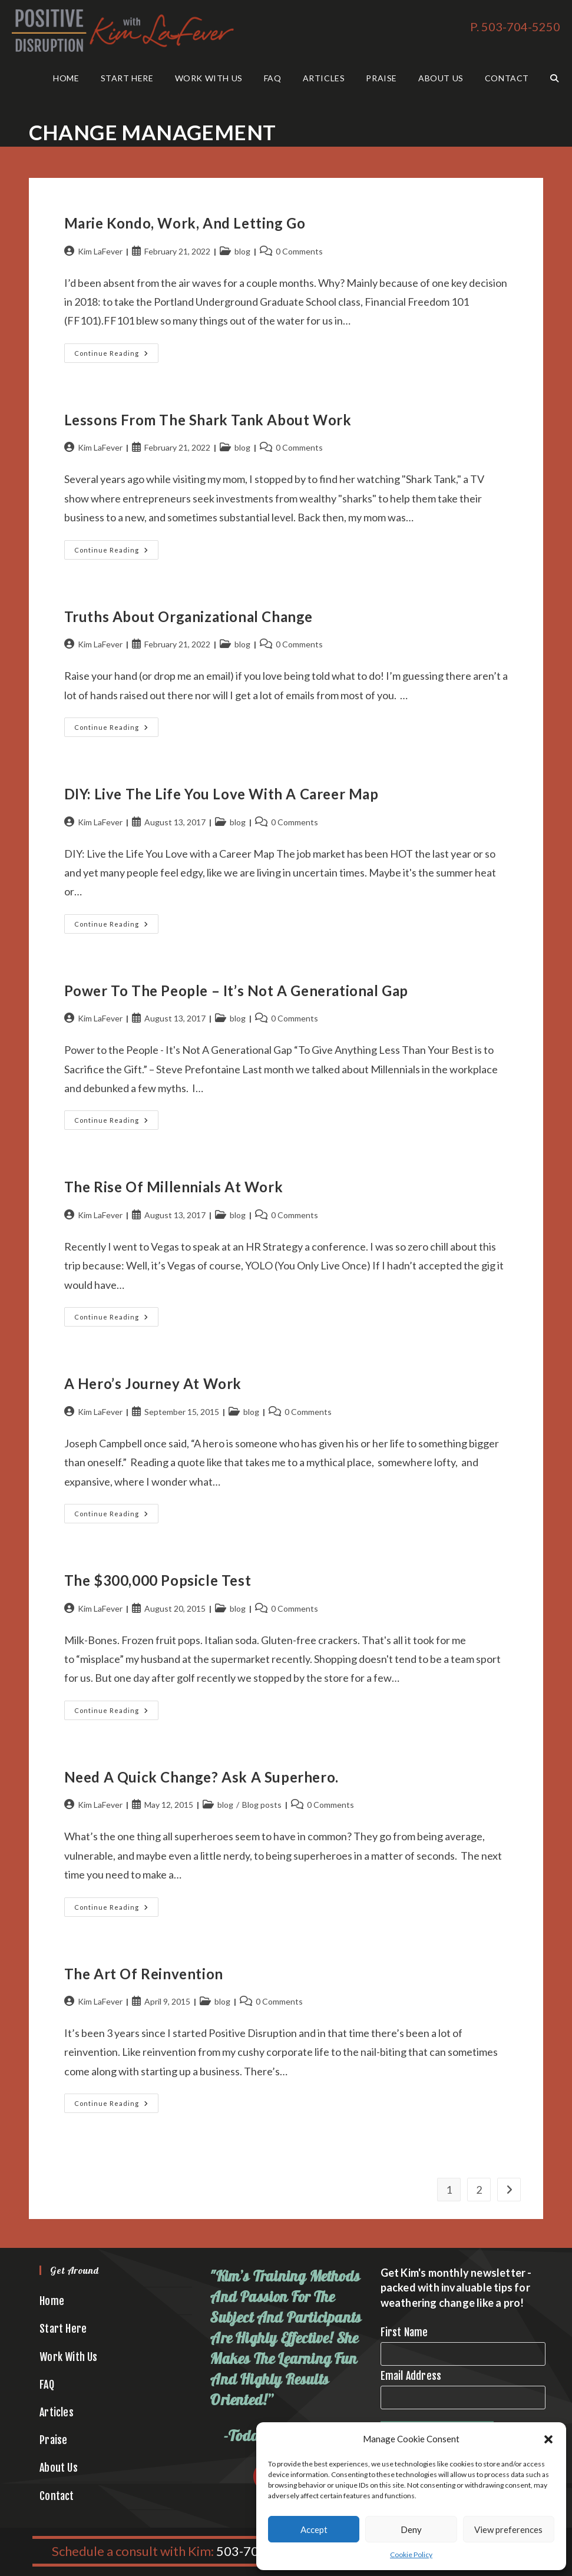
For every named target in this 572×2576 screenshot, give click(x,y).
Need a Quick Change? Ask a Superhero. (201, 1776)
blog (242, 251)
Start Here (63, 2328)
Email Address (411, 2375)
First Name (404, 2332)
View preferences (508, 2529)
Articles (56, 2412)
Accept (314, 2529)
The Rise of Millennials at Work (173, 1186)
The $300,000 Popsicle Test (158, 1580)
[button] (548, 2439)
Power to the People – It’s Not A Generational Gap (236, 990)
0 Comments (299, 251)
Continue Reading (116, 355)
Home (51, 2300)
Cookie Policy (411, 2554)
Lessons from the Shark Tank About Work (208, 419)
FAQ (46, 2384)
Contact (56, 2495)
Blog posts (262, 1805)
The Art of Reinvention (143, 1973)
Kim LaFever (100, 251)
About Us (58, 2467)
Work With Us (68, 2356)
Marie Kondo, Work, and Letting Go (186, 223)
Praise (53, 2439)
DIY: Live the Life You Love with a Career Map (221, 793)
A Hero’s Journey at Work (153, 1383)
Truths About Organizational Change (188, 616)
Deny (411, 2529)
